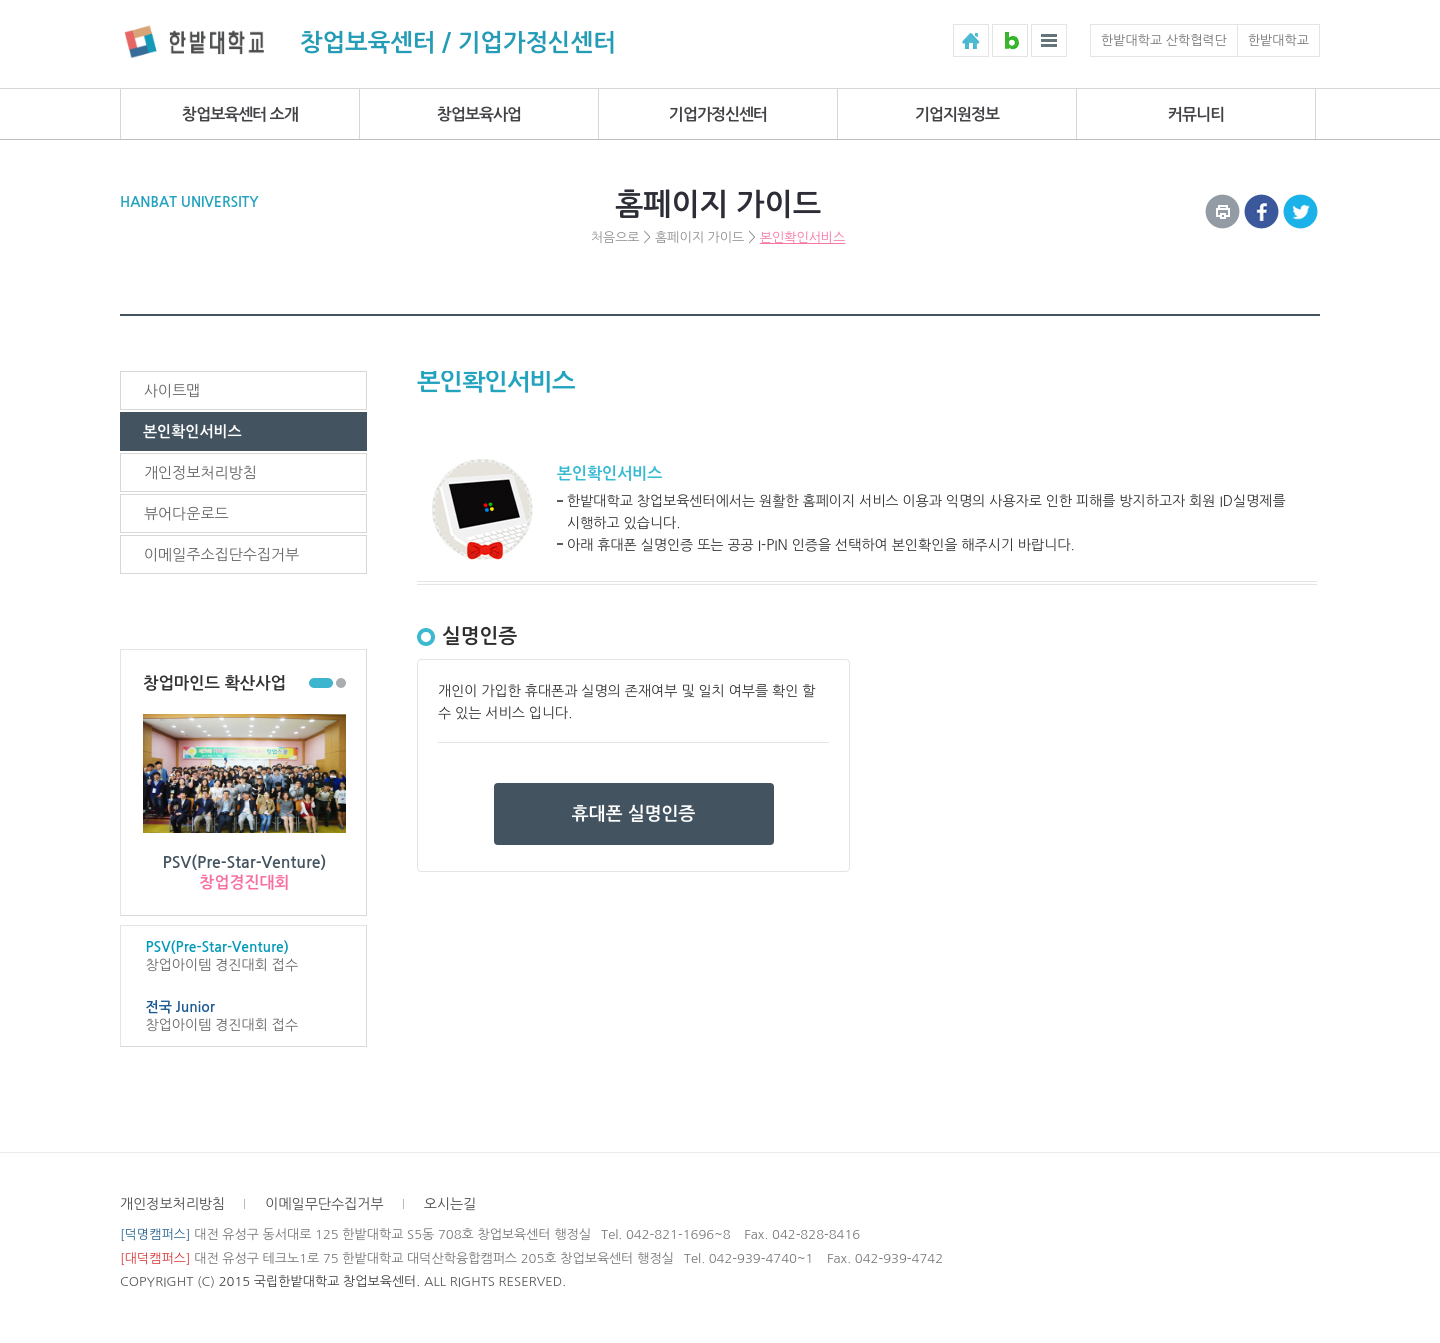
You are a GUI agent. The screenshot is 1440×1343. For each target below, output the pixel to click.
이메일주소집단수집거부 (221, 554)
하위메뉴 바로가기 (0, 0)
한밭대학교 (1278, 40)
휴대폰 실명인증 (633, 814)
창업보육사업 (479, 114)
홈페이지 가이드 (699, 237)
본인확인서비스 (803, 237)
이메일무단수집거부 (324, 1204)
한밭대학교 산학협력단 (1164, 40)
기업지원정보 (957, 114)
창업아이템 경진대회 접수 (244, 955)
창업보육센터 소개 (240, 114)
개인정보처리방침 (200, 472)
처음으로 (615, 237)
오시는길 (450, 1204)
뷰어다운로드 (186, 513)
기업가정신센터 (718, 114)
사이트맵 (172, 390)
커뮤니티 (1196, 114)
